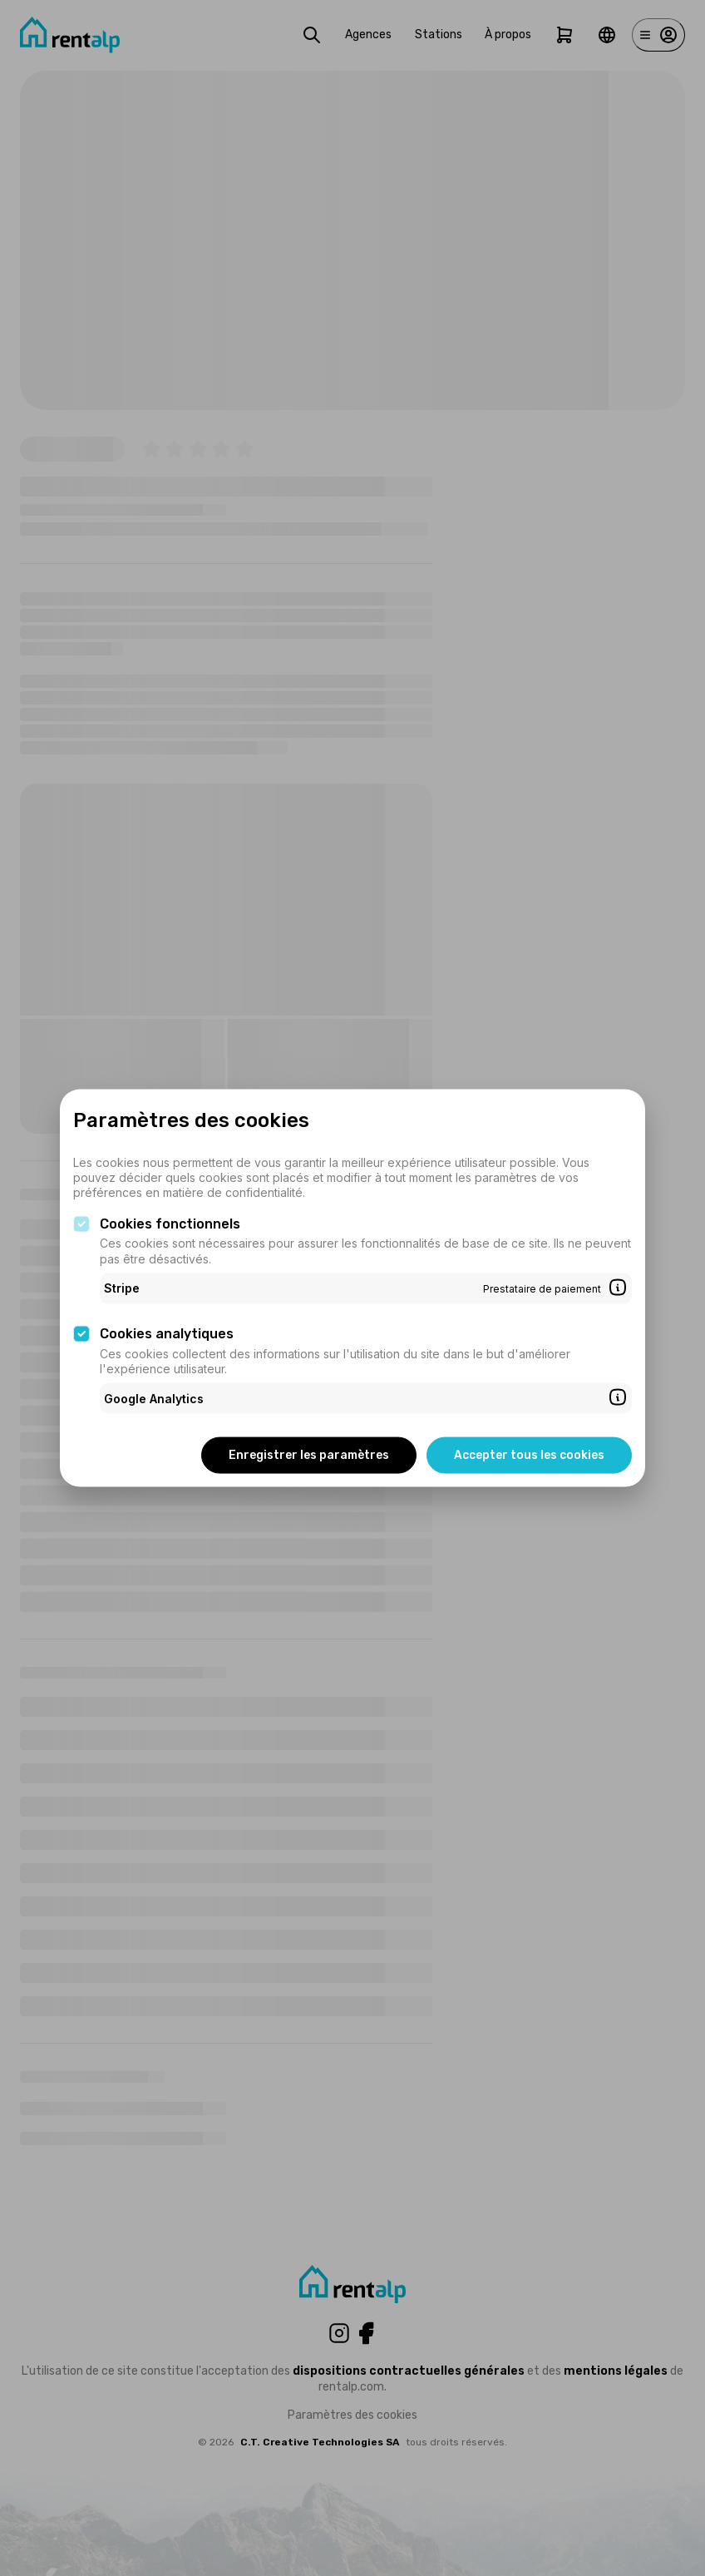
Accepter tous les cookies (529, 1455)
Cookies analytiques (167, 1334)
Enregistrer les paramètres (309, 1455)
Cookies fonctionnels (170, 1223)
